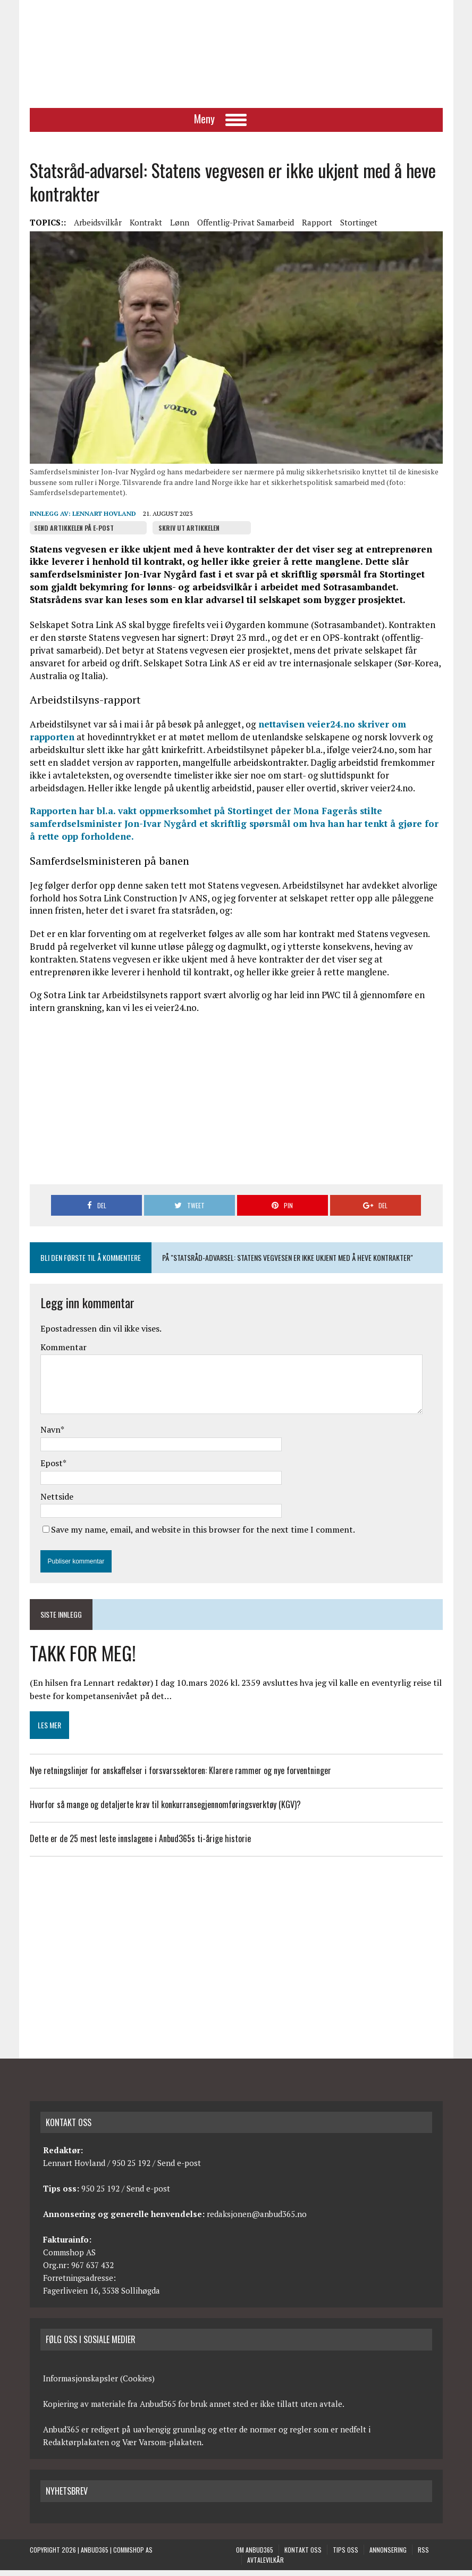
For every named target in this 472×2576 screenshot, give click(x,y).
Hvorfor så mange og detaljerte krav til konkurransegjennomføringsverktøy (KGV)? (167, 1810)
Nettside (56, 1502)
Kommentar (63, 1353)
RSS (423, 2555)
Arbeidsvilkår (98, 228)
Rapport (317, 228)
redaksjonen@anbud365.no (257, 2219)
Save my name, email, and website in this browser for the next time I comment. (203, 1535)
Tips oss (345, 2555)
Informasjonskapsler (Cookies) (99, 2384)
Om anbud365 (254, 2555)
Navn (50, 1435)
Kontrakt (146, 228)
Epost (51, 1469)
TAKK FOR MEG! (83, 1658)
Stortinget (358, 228)
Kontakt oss (303, 2555)
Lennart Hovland (104, 519)
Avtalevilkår (265, 2565)
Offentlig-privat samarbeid (245, 228)
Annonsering (388, 2555)
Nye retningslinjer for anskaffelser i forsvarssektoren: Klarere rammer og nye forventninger (180, 1776)
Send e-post (179, 2168)
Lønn (179, 228)
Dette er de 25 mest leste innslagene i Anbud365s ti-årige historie (140, 1844)
